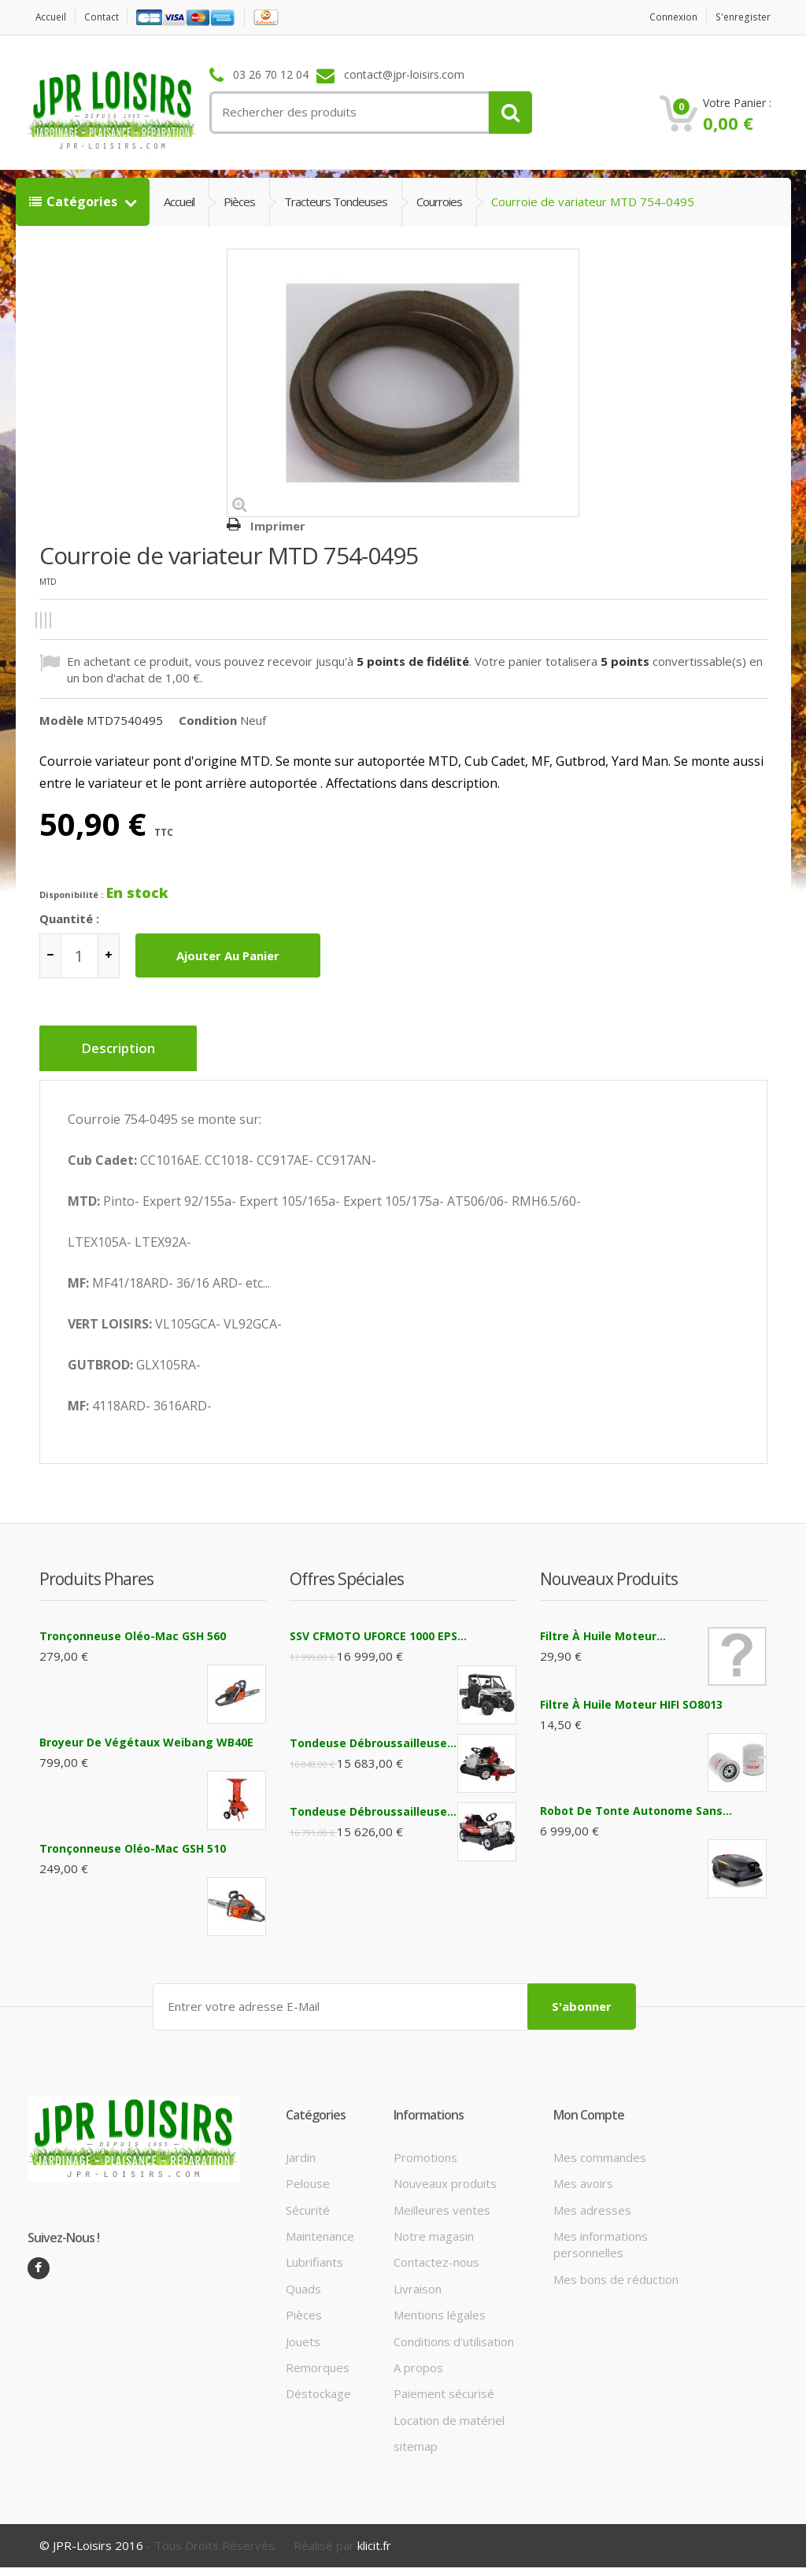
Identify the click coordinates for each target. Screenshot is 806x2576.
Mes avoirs (583, 2174)
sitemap (416, 2437)
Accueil (54, 17)
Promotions (425, 2148)
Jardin (301, 2148)
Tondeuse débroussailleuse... (373, 1735)
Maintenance (320, 2226)
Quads (303, 2279)
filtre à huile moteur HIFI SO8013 (631, 1697)
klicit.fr (374, 2536)
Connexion (664, 17)
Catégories (74, 201)
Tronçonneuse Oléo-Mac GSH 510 (132, 1841)
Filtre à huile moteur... (603, 1628)
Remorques (317, 2358)
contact (110, 17)
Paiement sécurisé (444, 2385)
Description (124, 1049)
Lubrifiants (314, 2253)
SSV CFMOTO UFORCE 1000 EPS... (378, 1628)
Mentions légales (440, 2305)
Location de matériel (449, 2411)
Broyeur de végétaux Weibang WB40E (146, 1735)
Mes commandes (599, 2148)
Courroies (439, 201)
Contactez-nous (436, 2253)
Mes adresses (592, 2200)
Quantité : (69, 918)
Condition (208, 720)
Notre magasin (434, 2226)
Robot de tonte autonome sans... (636, 1803)
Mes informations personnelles (600, 2235)
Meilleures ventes (442, 2200)
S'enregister (740, 17)
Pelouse (308, 2174)
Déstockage (318, 2385)
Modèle (61, 720)
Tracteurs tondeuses (335, 201)
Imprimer (277, 526)
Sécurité (308, 2200)
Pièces (239, 201)
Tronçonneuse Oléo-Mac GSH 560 (132, 1628)
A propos (418, 2358)
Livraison (418, 2279)
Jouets (303, 2332)
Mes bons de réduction (615, 2270)
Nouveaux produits (445, 2174)
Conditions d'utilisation (454, 2332)
